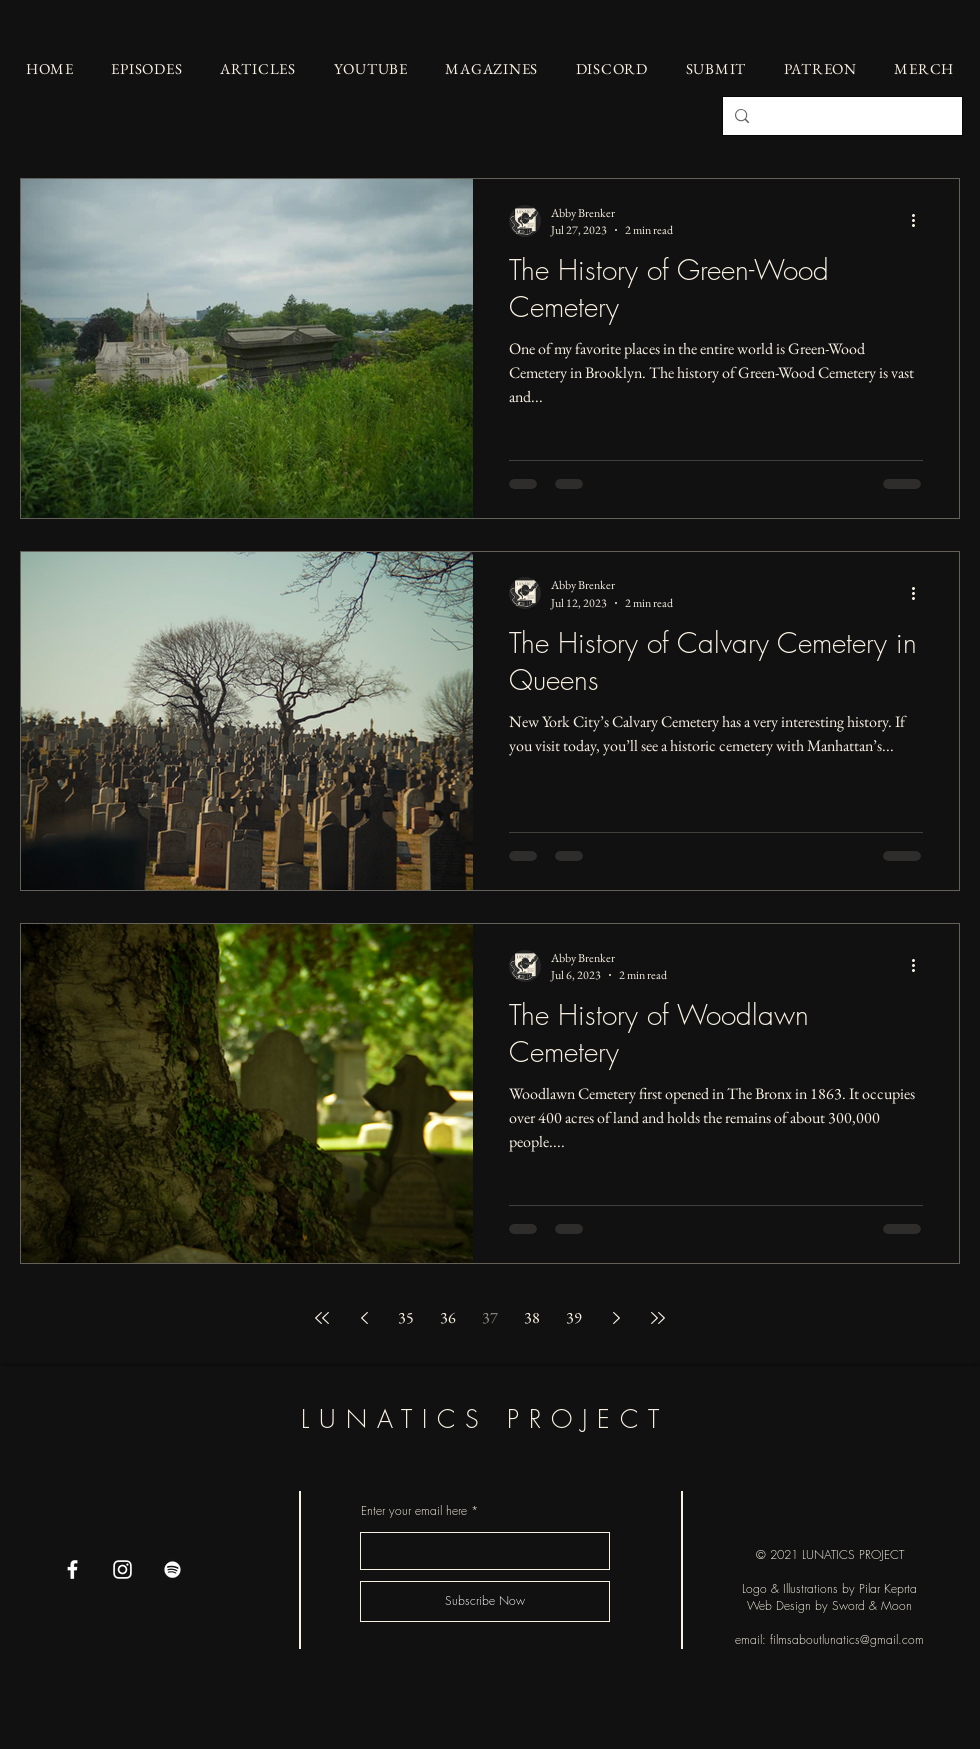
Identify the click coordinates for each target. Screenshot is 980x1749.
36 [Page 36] (448, 1317)
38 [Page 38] (532, 1317)
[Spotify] (172, 1569)
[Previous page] (364, 1318)
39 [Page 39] (574, 1317)
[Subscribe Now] (485, 1601)
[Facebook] (72, 1569)
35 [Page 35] (406, 1317)
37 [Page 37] (490, 1317)
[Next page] (616, 1318)
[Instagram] (122, 1569)
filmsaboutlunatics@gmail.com (847, 1639)
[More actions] (920, 221)
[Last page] (658, 1318)
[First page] (322, 1318)
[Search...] (840, 116)
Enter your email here (414, 1511)
